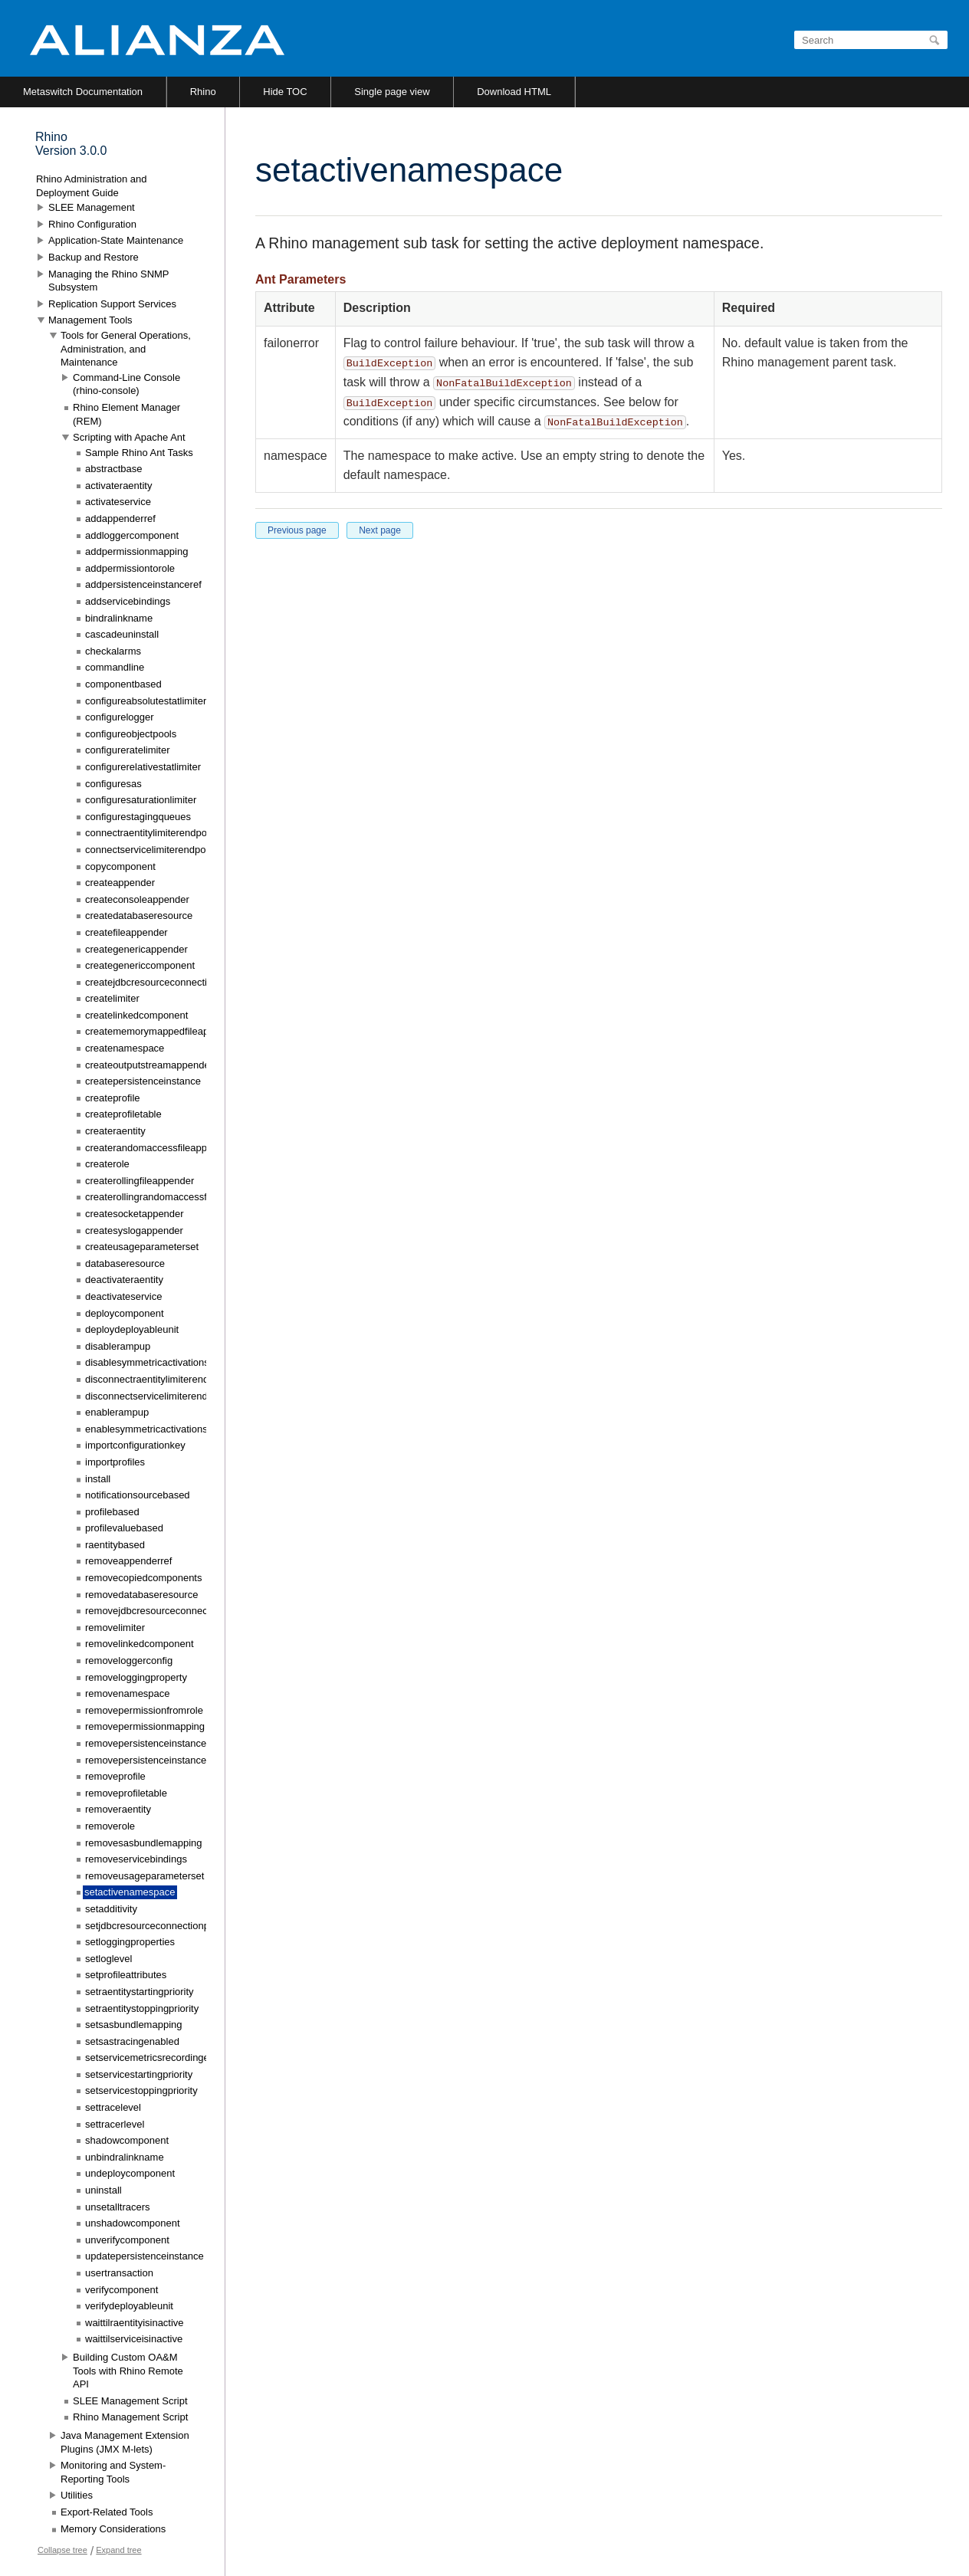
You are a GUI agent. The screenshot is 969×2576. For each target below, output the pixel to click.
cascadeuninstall (122, 634)
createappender (120, 882)
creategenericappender (136, 949)
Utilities (77, 2495)
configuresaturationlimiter (140, 800)
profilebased (112, 1512)
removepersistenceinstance (145, 1743)
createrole (107, 1164)
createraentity (115, 1131)
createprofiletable (123, 1114)
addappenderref (120, 518)
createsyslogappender (134, 1230)
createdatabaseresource (138, 915)
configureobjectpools (130, 734)
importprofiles (115, 1462)
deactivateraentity (124, 1279)
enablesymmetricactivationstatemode (167, 1429)
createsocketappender (134, 1213)
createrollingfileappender (139, 1180)
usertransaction (119, 2273)
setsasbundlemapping (133, 2024)
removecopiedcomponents (143, 1577)
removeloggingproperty (136, 1677)
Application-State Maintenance (115, 240)
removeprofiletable (126, 1793)
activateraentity (118, 485)
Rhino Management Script (130, 2417)
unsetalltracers (117, 2207)
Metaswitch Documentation (83, 91)
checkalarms (113, 651)
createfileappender (126, 932)
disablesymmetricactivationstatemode (168, 1362)
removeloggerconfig (128, 1660)
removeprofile (115, 1776)
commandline (114, 667)
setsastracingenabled (132, 2041)
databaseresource (125, 1263)
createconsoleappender (137, 899)
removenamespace (127, 1693)
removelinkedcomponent (139, 1643)
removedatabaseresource (141, 1594)
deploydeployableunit (132, 1329)
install (97, 1479)
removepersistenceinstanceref (151, 1760)
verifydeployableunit (129, 2306)
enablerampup (117, 1412)
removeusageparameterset (144, 1876)
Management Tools (90, 320)
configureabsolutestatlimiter (145, 701)
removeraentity (118, 1809)
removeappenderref (128, 1561)
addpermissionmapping (136, 551)
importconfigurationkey (135, 1445)
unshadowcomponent (132, 2223)
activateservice (118, 501)
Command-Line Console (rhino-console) (126, 384)
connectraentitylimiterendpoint (151, 832)
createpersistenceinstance (143, 1081)
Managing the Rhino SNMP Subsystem (108, 281)
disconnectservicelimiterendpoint (157, 1396)
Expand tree (118, 2550)
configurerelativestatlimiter (143, 767)
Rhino (203, 91)
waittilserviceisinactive (133, 2339)
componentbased (123, 684)
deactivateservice (123, 1296)
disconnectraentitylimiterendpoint (157, 1379)
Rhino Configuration (92, 224)
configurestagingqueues (138, 816)
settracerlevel (114, 2124)
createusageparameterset (142, 1246)
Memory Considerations (113, 2529)
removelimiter (115, 1627)
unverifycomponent (127, 2240)
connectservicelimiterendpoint (150, 849)
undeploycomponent (130, 2173)
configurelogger (119, 717)
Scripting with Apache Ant (129, 437)
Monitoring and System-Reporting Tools (113, 2472)
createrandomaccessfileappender (158, 1147)
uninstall (103, 2190)
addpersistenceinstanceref (143, 584)
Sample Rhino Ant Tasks (139, 452)
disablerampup (117, 1346)
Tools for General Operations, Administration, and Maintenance (126, 349)
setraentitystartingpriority (139, 1991)
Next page (380, 530)
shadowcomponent (127, 2140)
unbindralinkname (124, 2157)
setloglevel (108, 1958)
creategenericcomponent (140, 965)
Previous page (297, 530)
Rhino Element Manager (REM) (126, 414)
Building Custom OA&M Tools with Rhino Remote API (128, 2370)
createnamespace (124, 1048)
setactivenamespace (130, 1892)
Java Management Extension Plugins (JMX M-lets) (125, 2442)
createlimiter (112, 998)
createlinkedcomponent (136, 1015)
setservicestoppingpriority (141, 2090)
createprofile (112, 1098)
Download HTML (514, 91)
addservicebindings (127, 601)
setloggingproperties (130, 1942)
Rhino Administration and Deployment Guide (91, 186)
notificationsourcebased (137, 1495)
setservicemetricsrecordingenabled (162, 2057)
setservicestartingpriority (138, 2074)
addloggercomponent (132, 535)
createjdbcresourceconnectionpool (161, 982)
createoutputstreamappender (149, 1065)
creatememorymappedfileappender (162, 1031)
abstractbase (113, 468)
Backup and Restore (93, 257)
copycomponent (120, 866)
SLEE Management (91, 207)
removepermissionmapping (145, 1726)
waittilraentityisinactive (134, 2322)
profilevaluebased (124, 1528)
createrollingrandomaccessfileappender (172, 1197)
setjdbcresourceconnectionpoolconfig (167, 1925)
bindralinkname (119, 618)
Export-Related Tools (107, 2512)
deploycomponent (124, 1313)
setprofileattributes (125, 1974)
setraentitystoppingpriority (142, 2008)
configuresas (113, 783)
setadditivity (111, 1909)
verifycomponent (121, 2289)
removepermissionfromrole (144, 1710)
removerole (110, 1826)
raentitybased (115, 1545)
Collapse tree (62, 2550)
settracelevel (113, 2107)
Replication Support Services (112, 304)
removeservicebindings (136, 1859)
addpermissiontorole (130, 568)
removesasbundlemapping (143, 1843)
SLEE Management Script (130, 2401)
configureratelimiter (127, 750)
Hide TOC (285, 91)
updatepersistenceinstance (144, 2256)
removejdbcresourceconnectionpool (163, 1610)
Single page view (391, 91)
